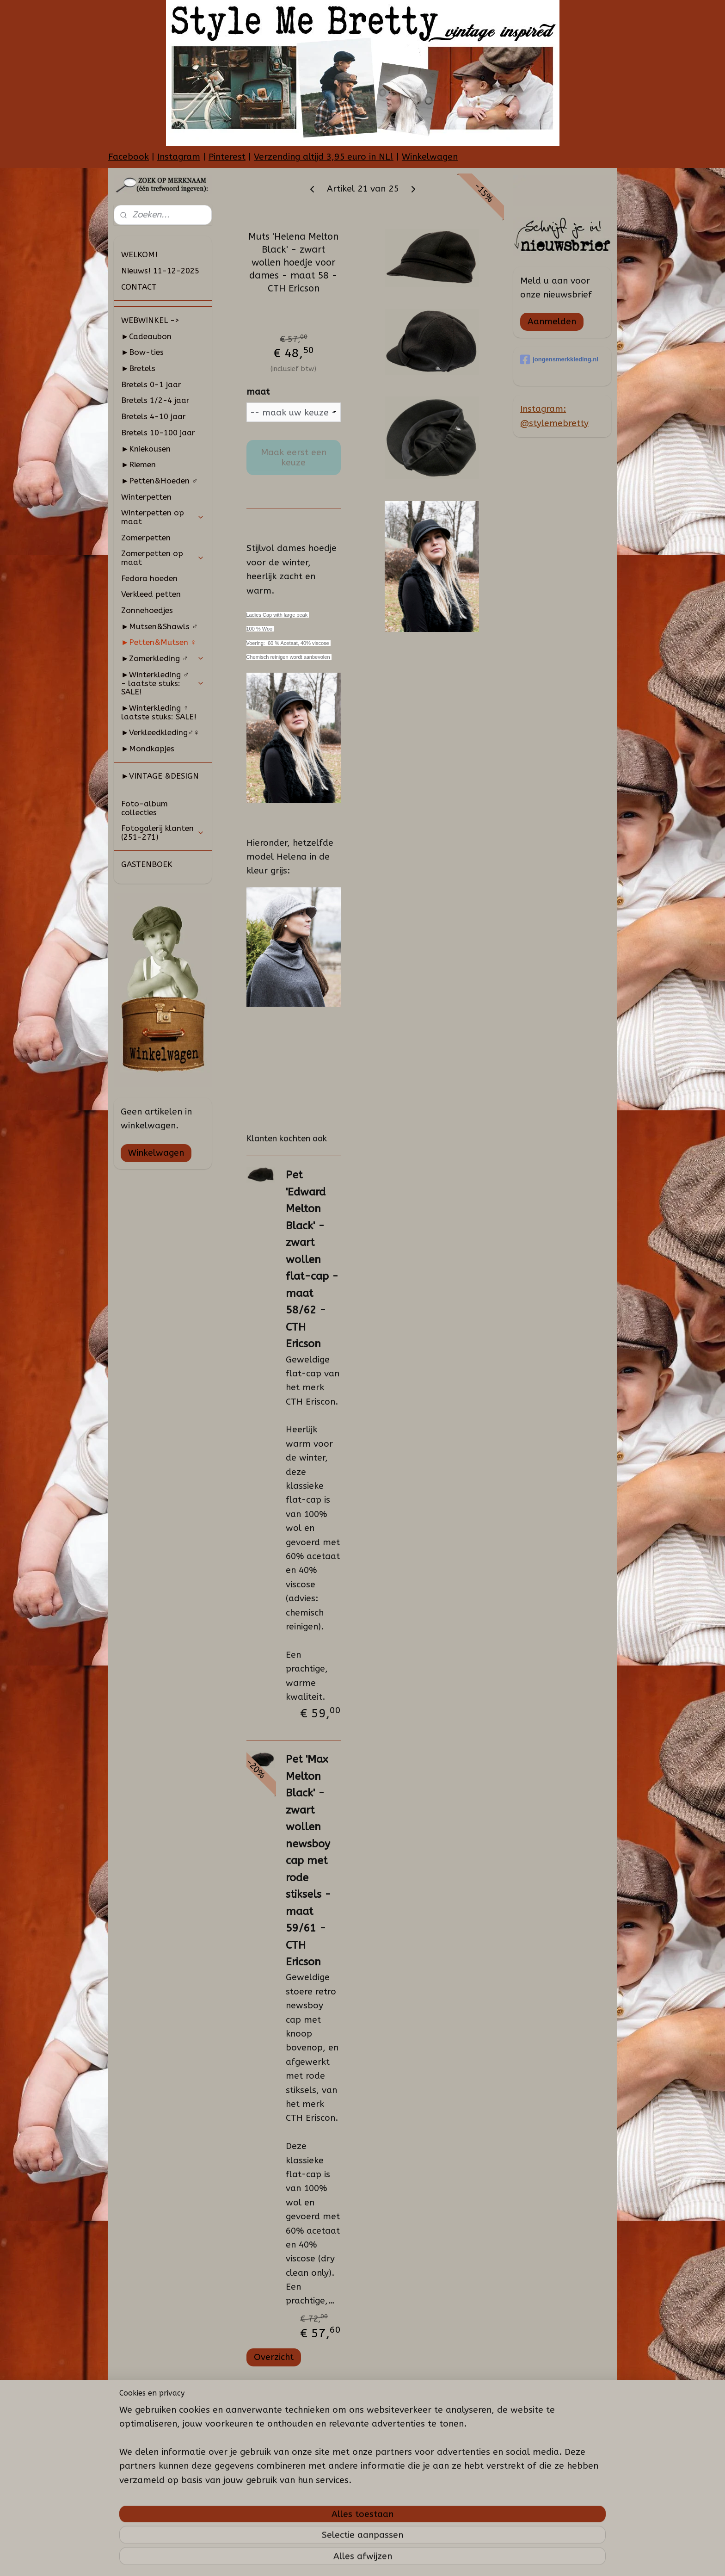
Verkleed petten (151, 594)
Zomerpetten (146, 537)
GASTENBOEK (146, 864)
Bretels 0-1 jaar (151, 384)
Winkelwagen (430, 157)
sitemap (345, 2559)
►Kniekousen (146, 448)
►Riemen (138, 464)
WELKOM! (139, 254)
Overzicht (273, 2357)
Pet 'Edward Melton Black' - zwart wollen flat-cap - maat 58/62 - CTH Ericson (311, 1259)
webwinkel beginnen (396, 2559)
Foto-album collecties (144, 808)
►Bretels (138, 368)
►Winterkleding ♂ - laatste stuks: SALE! (162, 683)
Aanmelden (552, 321)
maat (257, 392)
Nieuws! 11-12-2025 (160, 270)
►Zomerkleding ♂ (162, 658)
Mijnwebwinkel (474, 2559)
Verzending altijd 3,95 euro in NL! (323, 157)
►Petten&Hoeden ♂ (159, 480)
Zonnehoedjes (147, 610)
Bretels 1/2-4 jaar (155, 400)
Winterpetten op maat (162, 517)
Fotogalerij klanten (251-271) (162, 833)
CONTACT (139, 286)
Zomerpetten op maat (162, 558)
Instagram (178, 157)
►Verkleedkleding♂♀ (160, 732)
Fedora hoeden (149, 578)
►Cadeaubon (146, 336)
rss (363, 2559)
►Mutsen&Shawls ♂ (159, 626)
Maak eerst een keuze (293, 457)
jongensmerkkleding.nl (559, 359)
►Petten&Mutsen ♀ (159, 642)
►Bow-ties (142, 352)
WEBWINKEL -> (150, 320)
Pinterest (227, 157)
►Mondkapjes (147, 748)
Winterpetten (146, 497)
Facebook (128, 157)
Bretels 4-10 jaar (153, 416)
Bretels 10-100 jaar (158, 432)
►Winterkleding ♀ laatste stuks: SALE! (159, 712)
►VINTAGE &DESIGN (160, 775)
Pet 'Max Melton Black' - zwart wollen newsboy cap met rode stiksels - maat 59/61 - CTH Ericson (308, 1860)
